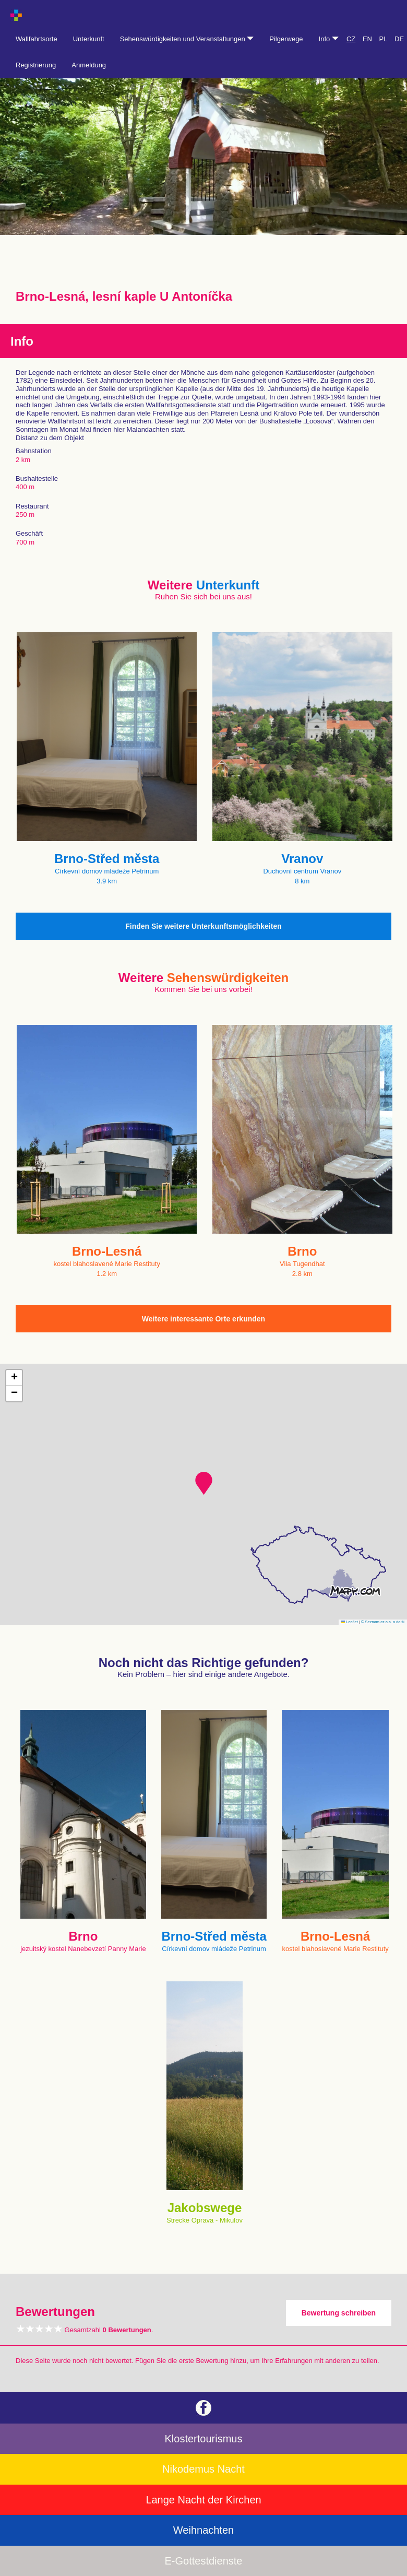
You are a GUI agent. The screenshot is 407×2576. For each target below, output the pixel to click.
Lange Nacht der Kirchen (203, 2500)
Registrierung (36, 65)
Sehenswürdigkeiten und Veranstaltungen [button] (187, 39)
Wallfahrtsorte (36, 39)
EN (367, 39)
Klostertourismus (204, 2438)
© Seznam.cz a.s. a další (382, 1622)
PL (383, 39)
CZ (350, 39)
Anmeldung (88, 65)
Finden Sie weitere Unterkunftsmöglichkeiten (203, 926)
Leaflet (349, 1622)
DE (399, 39)
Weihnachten (203, 2530)
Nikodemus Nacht (203, 2469)
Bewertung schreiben (339, 2313)
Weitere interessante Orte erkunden (203, 1319)
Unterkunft (88, 39)
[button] (203, 1483)
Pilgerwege (286, 39)
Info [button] (329, 39)
